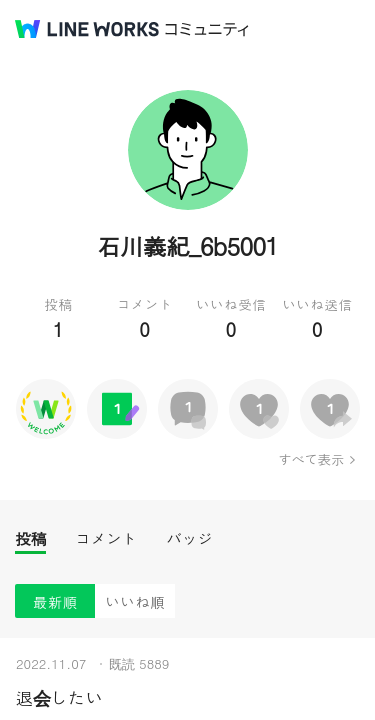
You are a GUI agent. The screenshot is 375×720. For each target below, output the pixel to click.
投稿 (30, 538)
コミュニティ (207, 29)
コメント (106, 538)
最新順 (55, 601)
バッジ (189, 538)
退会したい (59, 697)
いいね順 (135, 601)
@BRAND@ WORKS (87, 29)
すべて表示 (310, 459)
